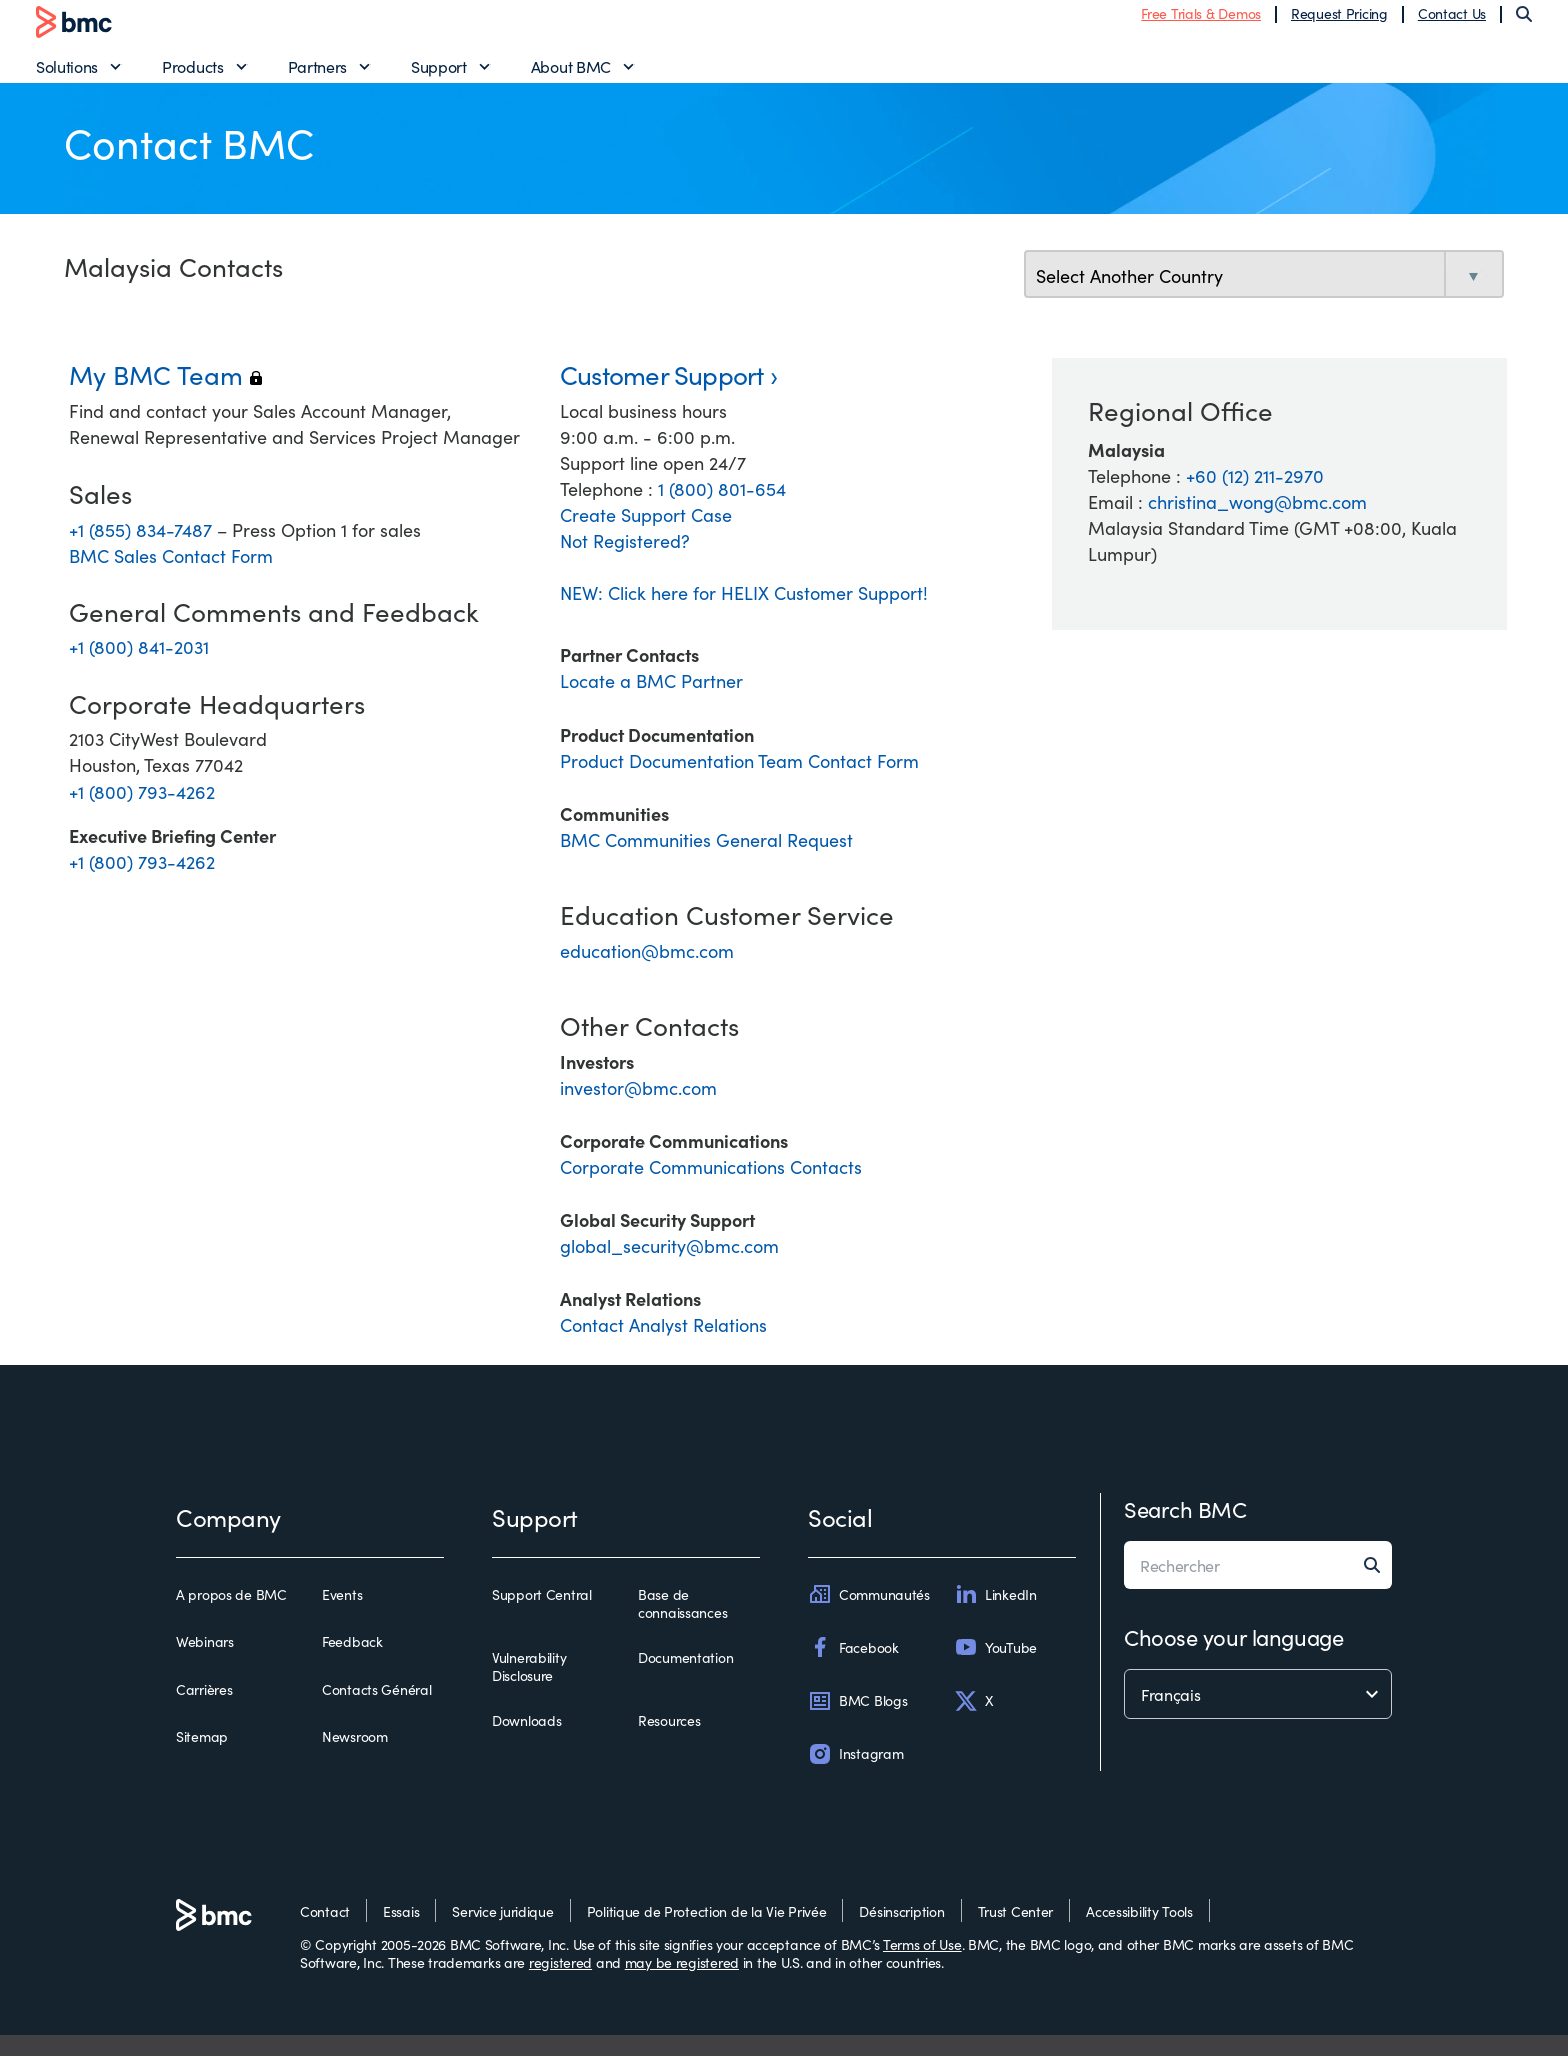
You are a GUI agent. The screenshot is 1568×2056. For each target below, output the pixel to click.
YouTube (995, 1668)
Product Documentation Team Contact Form (739, 781)
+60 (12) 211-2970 (1255, 496)
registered (560, 1983)
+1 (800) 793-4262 (142, 811)
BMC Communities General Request (706, 860)
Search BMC (1185, 1529)
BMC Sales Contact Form (171, 576)
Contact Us (1452, 23)
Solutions (67, 76)
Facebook (853, 1668)
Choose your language (1233, 1657)
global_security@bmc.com (669, 1266)
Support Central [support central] (542, 1616)
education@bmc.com (647, 971)
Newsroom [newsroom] (355, 1758)
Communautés (869, 1615)
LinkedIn (995, 1615)
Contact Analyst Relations (663, 1345)
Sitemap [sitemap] (202, 1758)
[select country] (1264, 297)
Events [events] (342, 1616)
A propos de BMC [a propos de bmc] (231, 1616)
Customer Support (662, 394)
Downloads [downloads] (526, 1742)
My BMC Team (165, 394)
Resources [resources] (669, 1742)
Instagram (855, 1775)
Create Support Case (646, 535)
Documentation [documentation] (685, 1679)
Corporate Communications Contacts (711, 1187)
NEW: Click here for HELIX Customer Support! (744, 613)
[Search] (1524, 24)
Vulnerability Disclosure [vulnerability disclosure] (529, 1687)
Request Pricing (1339, 23)
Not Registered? (625, 561)
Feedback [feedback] (352, 1663)
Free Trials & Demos (1201, 23)
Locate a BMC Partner (651, 701)
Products (192, 76)
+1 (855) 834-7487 (143, 549)
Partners (317, 76)
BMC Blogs (857, 1722)
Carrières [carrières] (204, 1711)
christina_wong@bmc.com (1257, 522)
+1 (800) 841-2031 (139, 667)
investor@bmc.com (638, 1108)
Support (439, 76)
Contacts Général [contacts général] (377, 1711)
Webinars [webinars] (205, 1663)
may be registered (682, 1983)
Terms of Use (922, 1965)
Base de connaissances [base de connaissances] (682, 1624)
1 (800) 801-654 (722, 509)
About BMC (571, 76)
